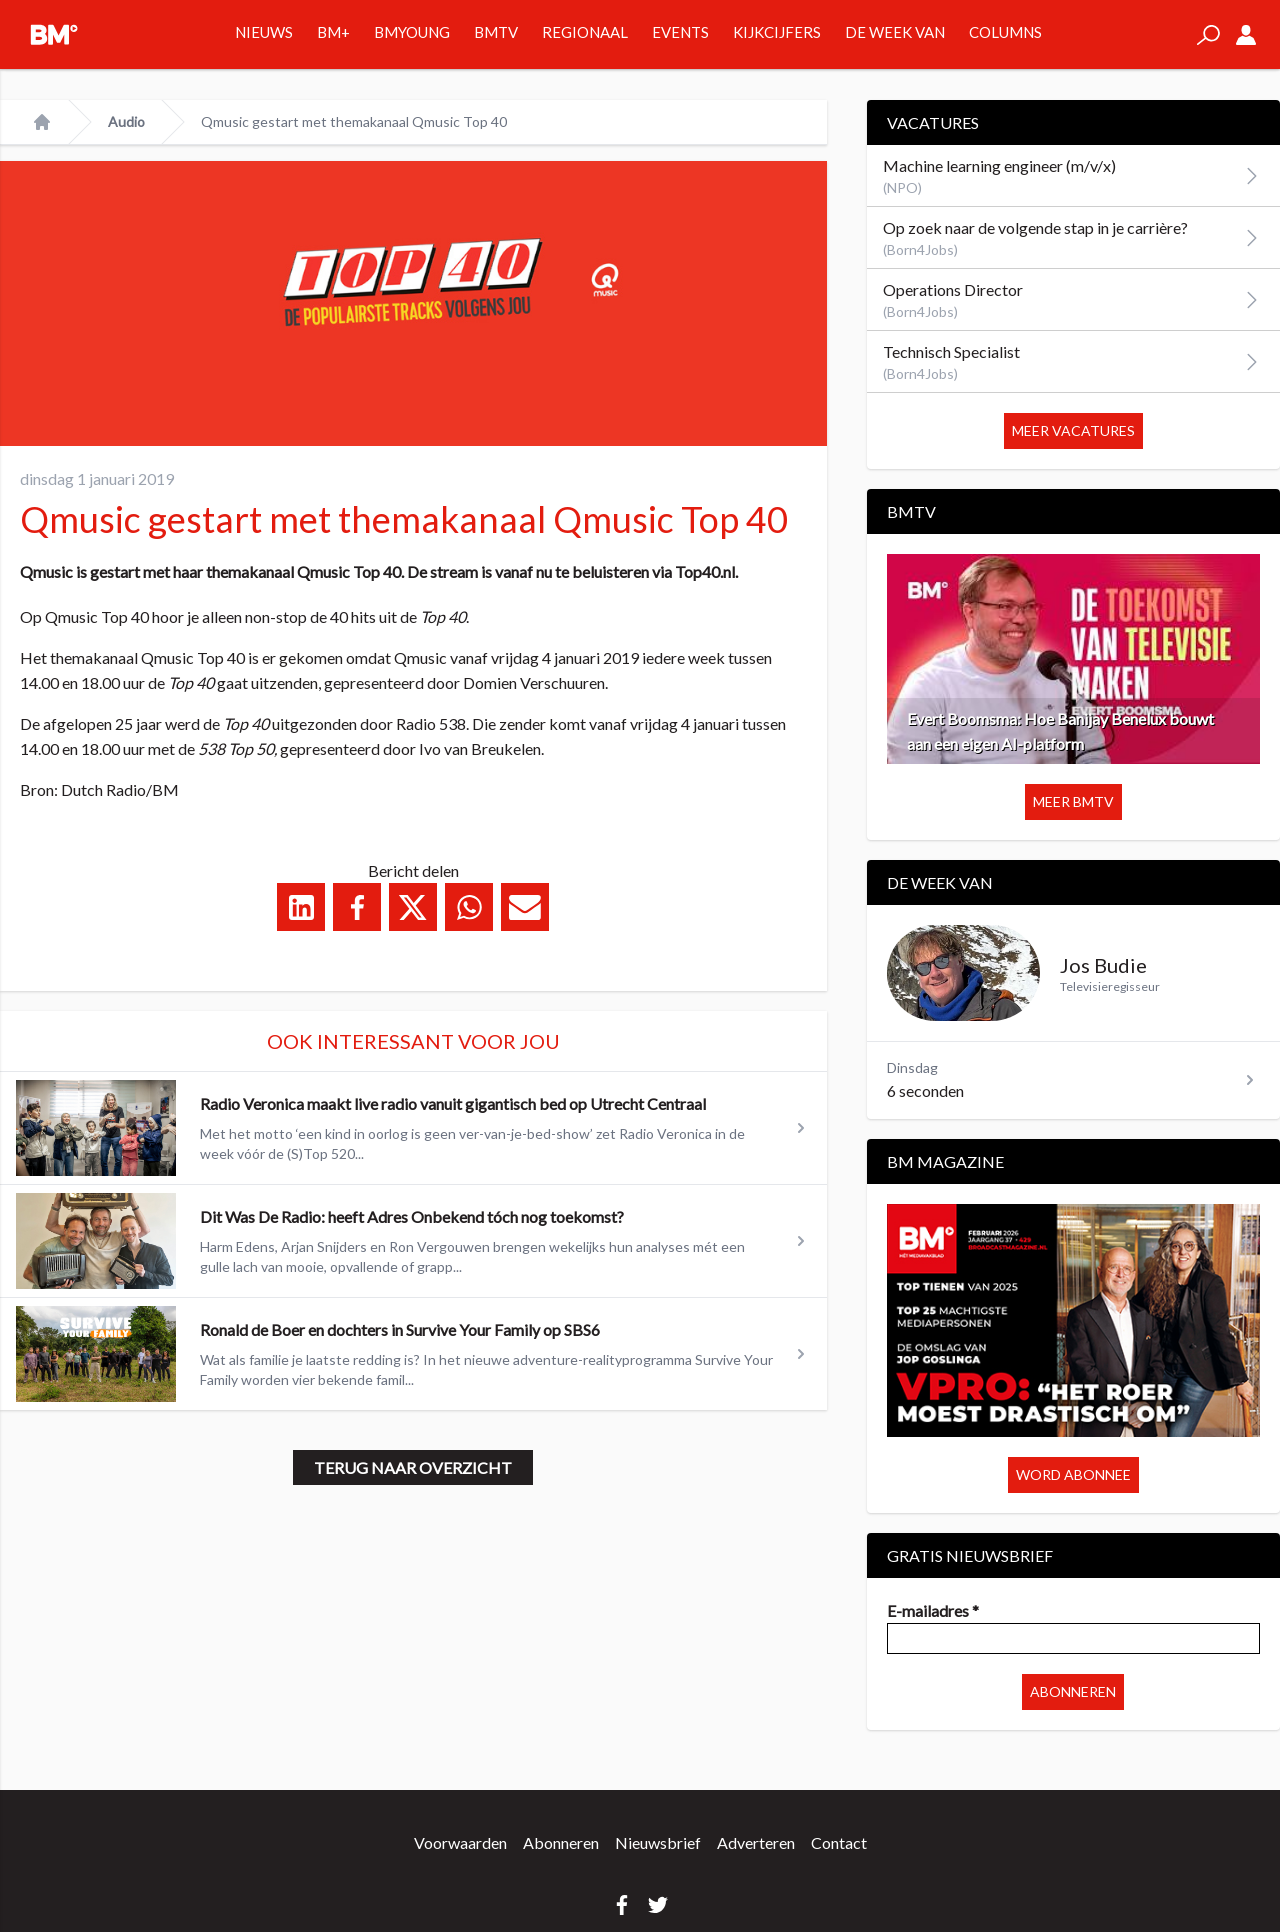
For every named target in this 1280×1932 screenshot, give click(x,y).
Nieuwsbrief (658, 1842)
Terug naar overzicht (413, 1467)
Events (680, 32)
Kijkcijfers (777, 32)
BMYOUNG (412, 32)
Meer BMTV (1073, 801)
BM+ (333, 32)
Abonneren (1073, 1691)
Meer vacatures (1073, 430)
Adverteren (756, 1842)
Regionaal (585, 32)
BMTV (496, 32)
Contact (839, 1842)
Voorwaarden (460, 1842)
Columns (1005, 32)
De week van (895, 32)
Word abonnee (1073, 1474)
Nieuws (264, 32)
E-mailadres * (933, 1610)
